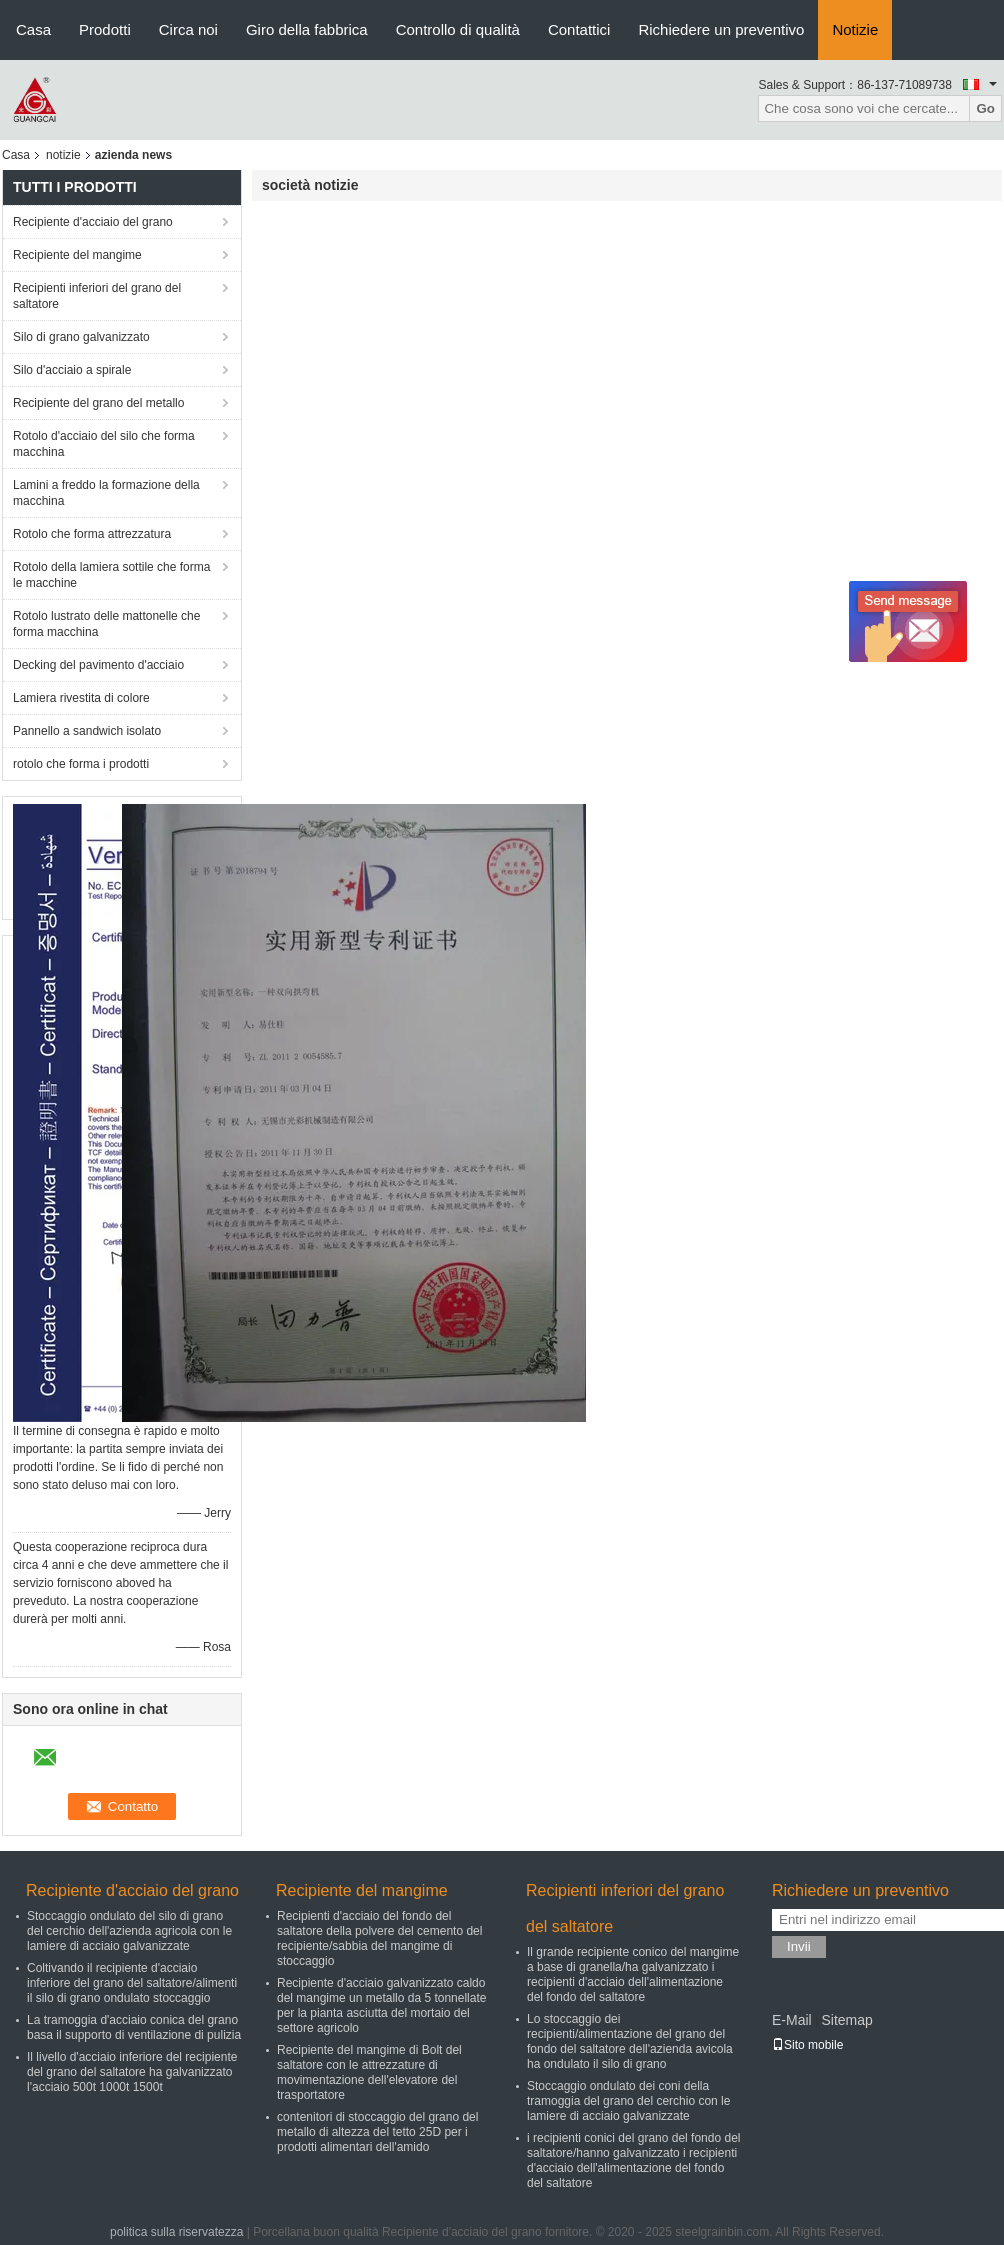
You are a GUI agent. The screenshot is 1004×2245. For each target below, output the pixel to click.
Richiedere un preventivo (721, 29)
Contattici (579, 29)
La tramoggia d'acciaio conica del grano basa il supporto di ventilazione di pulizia (134, 2027)
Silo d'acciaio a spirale (72, 370)
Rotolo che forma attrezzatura (92, 534)
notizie (63, 155)
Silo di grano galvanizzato (81, 337)
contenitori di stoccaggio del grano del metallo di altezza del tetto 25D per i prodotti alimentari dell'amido (377, 2132)
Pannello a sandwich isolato (87, 731)
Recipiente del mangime (77, 255)
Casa (33, 29)
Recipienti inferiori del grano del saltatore (97, 296)
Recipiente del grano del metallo (98, 403)
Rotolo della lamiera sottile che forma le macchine (111, 575)
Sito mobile (807, 2045)
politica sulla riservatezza (176, 2232)
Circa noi (188, 29)
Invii (799, 1946)
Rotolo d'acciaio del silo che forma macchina (104, 444)
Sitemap (846, 2020)
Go (985, 108)
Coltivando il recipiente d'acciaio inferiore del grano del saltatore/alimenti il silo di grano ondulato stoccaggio (132, 1983)
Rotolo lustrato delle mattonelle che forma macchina (106, 624)
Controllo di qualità (458, 29)
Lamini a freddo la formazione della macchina (106, 493)
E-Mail (792, 2020)
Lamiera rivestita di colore (81, 698)
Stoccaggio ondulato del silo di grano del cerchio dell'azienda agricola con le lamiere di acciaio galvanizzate (129, 1931)
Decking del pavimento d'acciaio (98, 665)
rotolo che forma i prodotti (81, 764)
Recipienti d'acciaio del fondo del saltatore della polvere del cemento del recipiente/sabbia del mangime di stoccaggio (379, 1938)
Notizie (855, 29)
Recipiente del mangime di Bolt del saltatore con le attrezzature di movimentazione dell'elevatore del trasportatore (369, 2072)
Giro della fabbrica (307, 29)
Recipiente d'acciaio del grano (93, 222)
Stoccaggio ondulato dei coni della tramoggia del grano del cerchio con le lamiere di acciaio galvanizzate (628, 2101)
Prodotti (105, 29)
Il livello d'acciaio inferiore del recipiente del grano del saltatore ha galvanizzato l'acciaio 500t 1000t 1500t (132, 2072)
